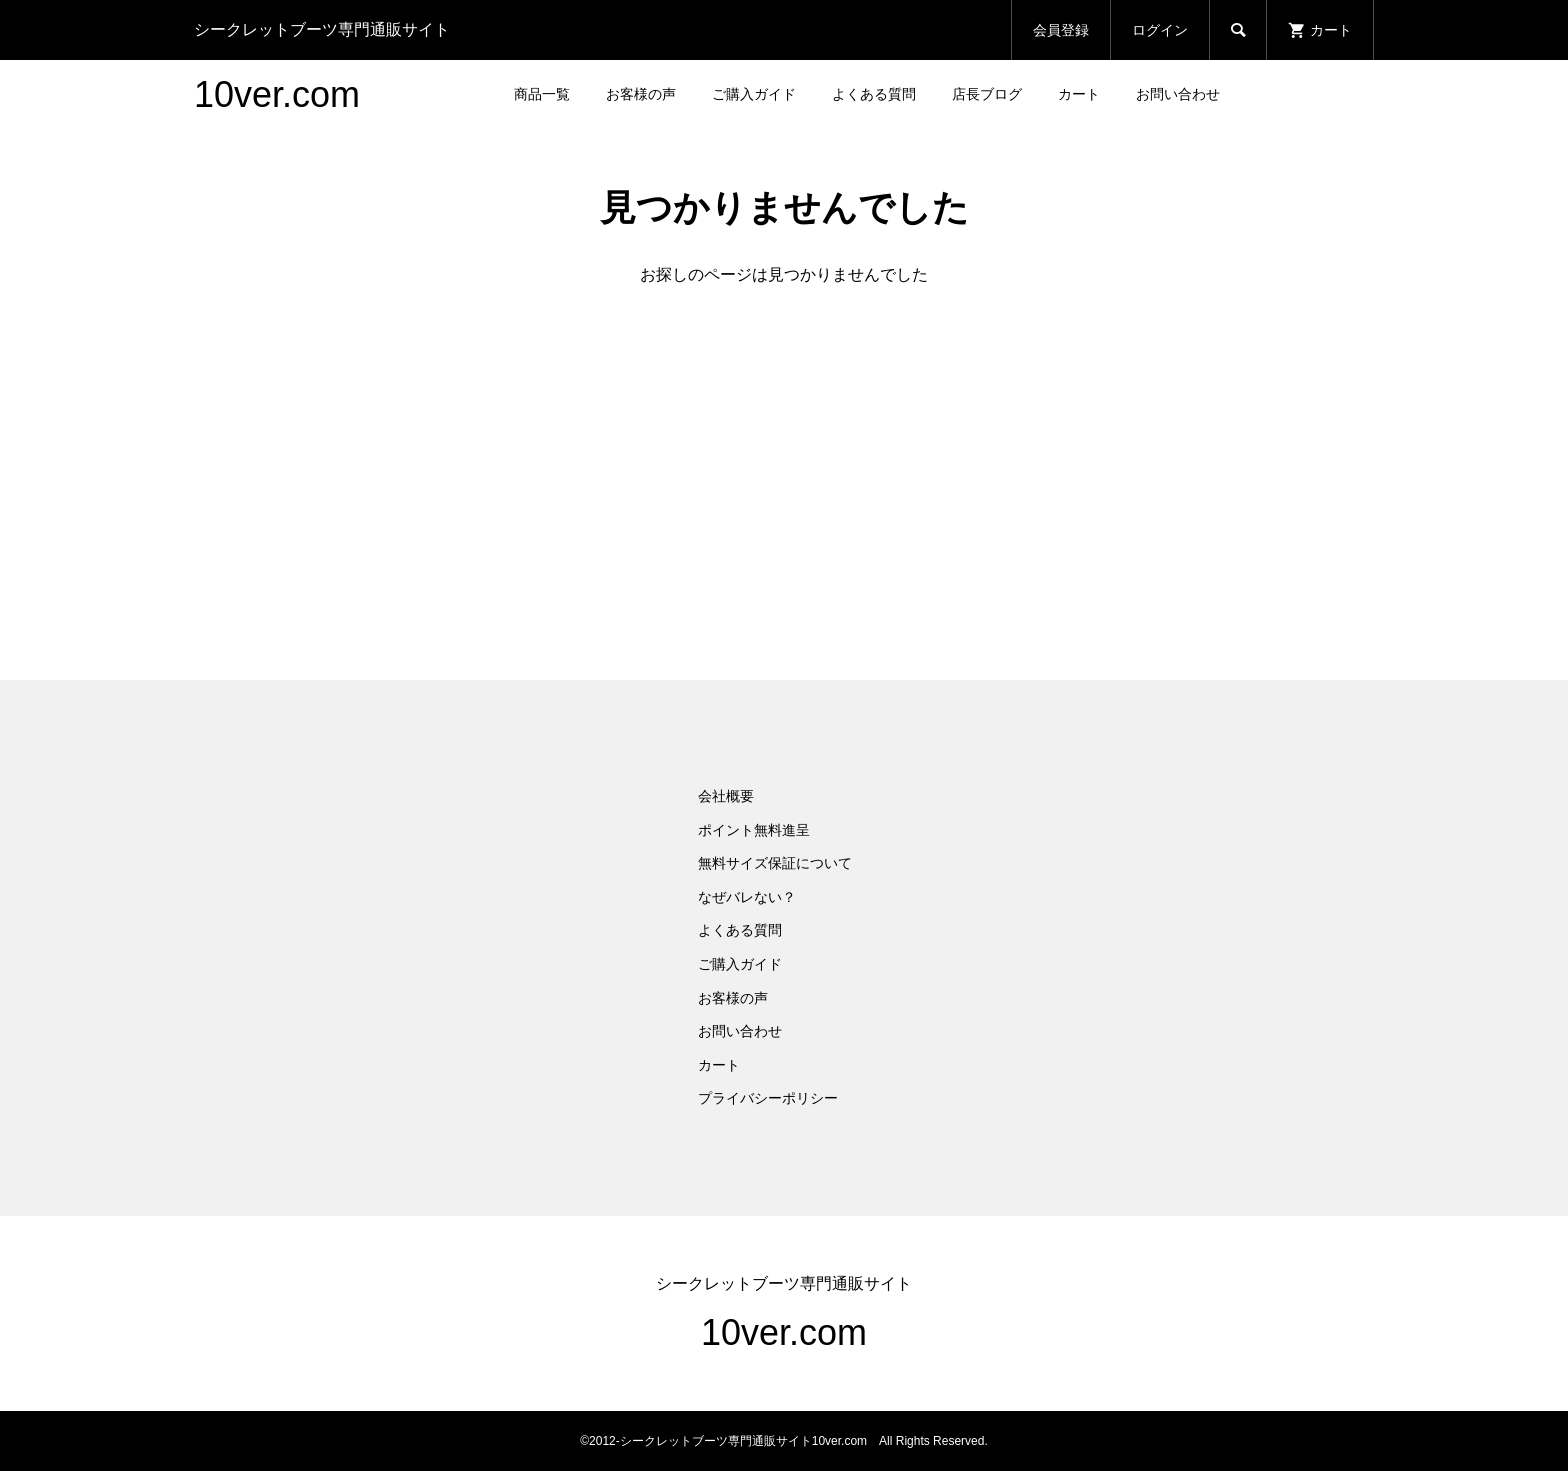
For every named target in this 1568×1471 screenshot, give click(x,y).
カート (1079, 94)
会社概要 (726, 796)
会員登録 (1061, 30)
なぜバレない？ (747, 897)
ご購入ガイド (754, 94)
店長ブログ (987, 94)
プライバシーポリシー (768, 1098)
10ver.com (277, 94)
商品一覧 (542, 94)
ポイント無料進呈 (754, 830)
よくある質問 (874, 94)
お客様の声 (641, 94)
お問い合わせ (1178, 94)
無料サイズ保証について (775, 863)
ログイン (1160, 30)
